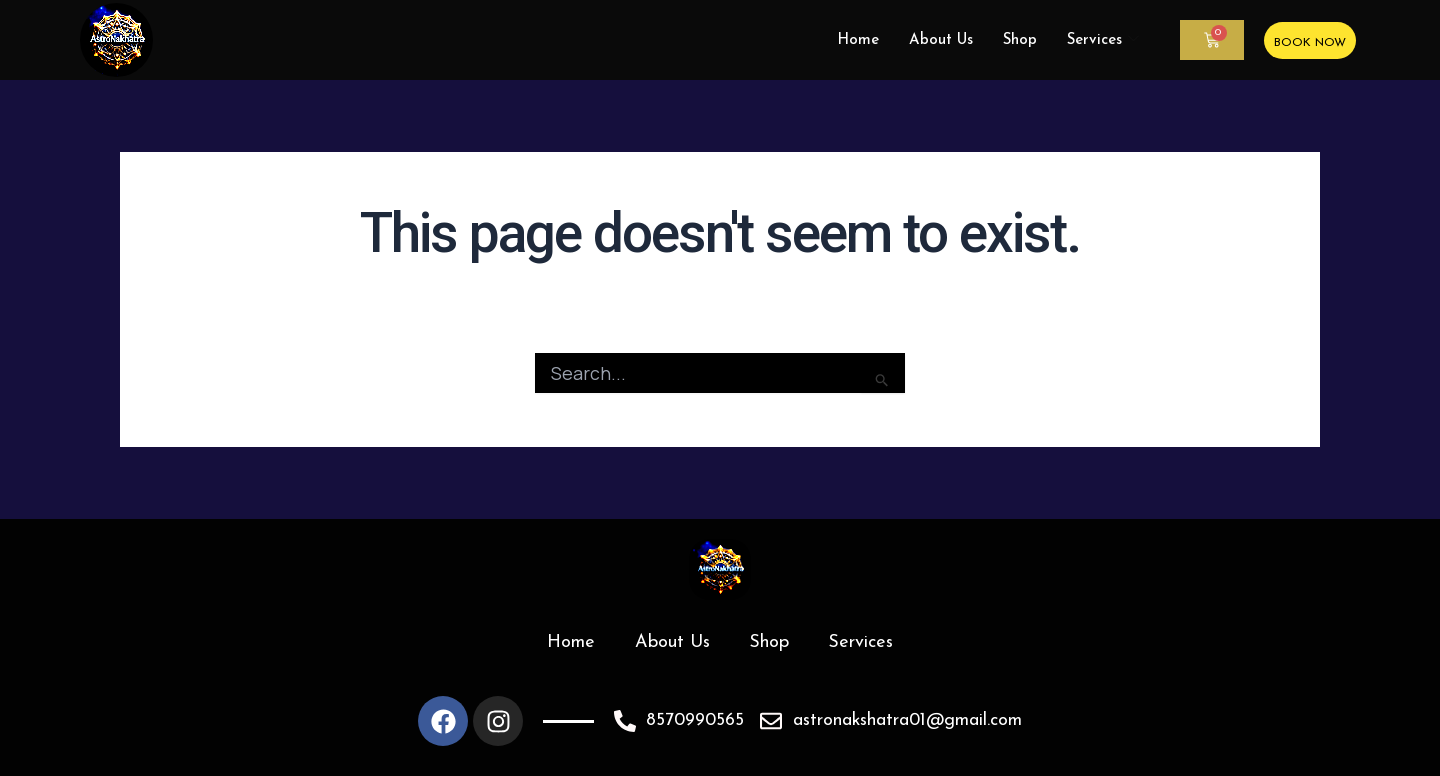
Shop (1020, 40)
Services (1103, 40)
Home (858, 40)
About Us (941, 40)
